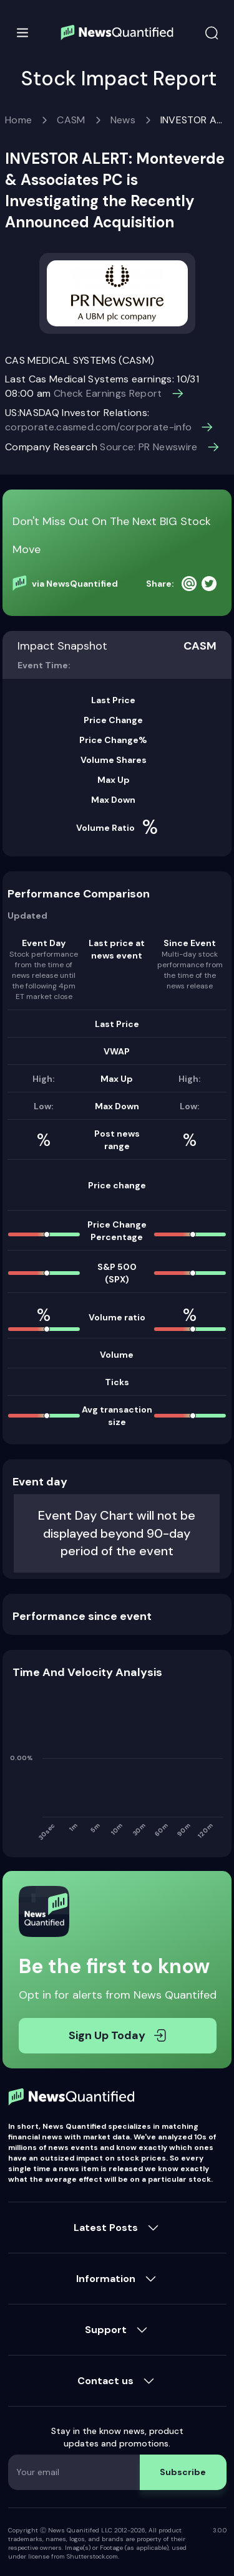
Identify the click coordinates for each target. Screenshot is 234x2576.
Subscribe (183, 2472)
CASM (71, 119)
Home (18, 119)
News (122, 119)
